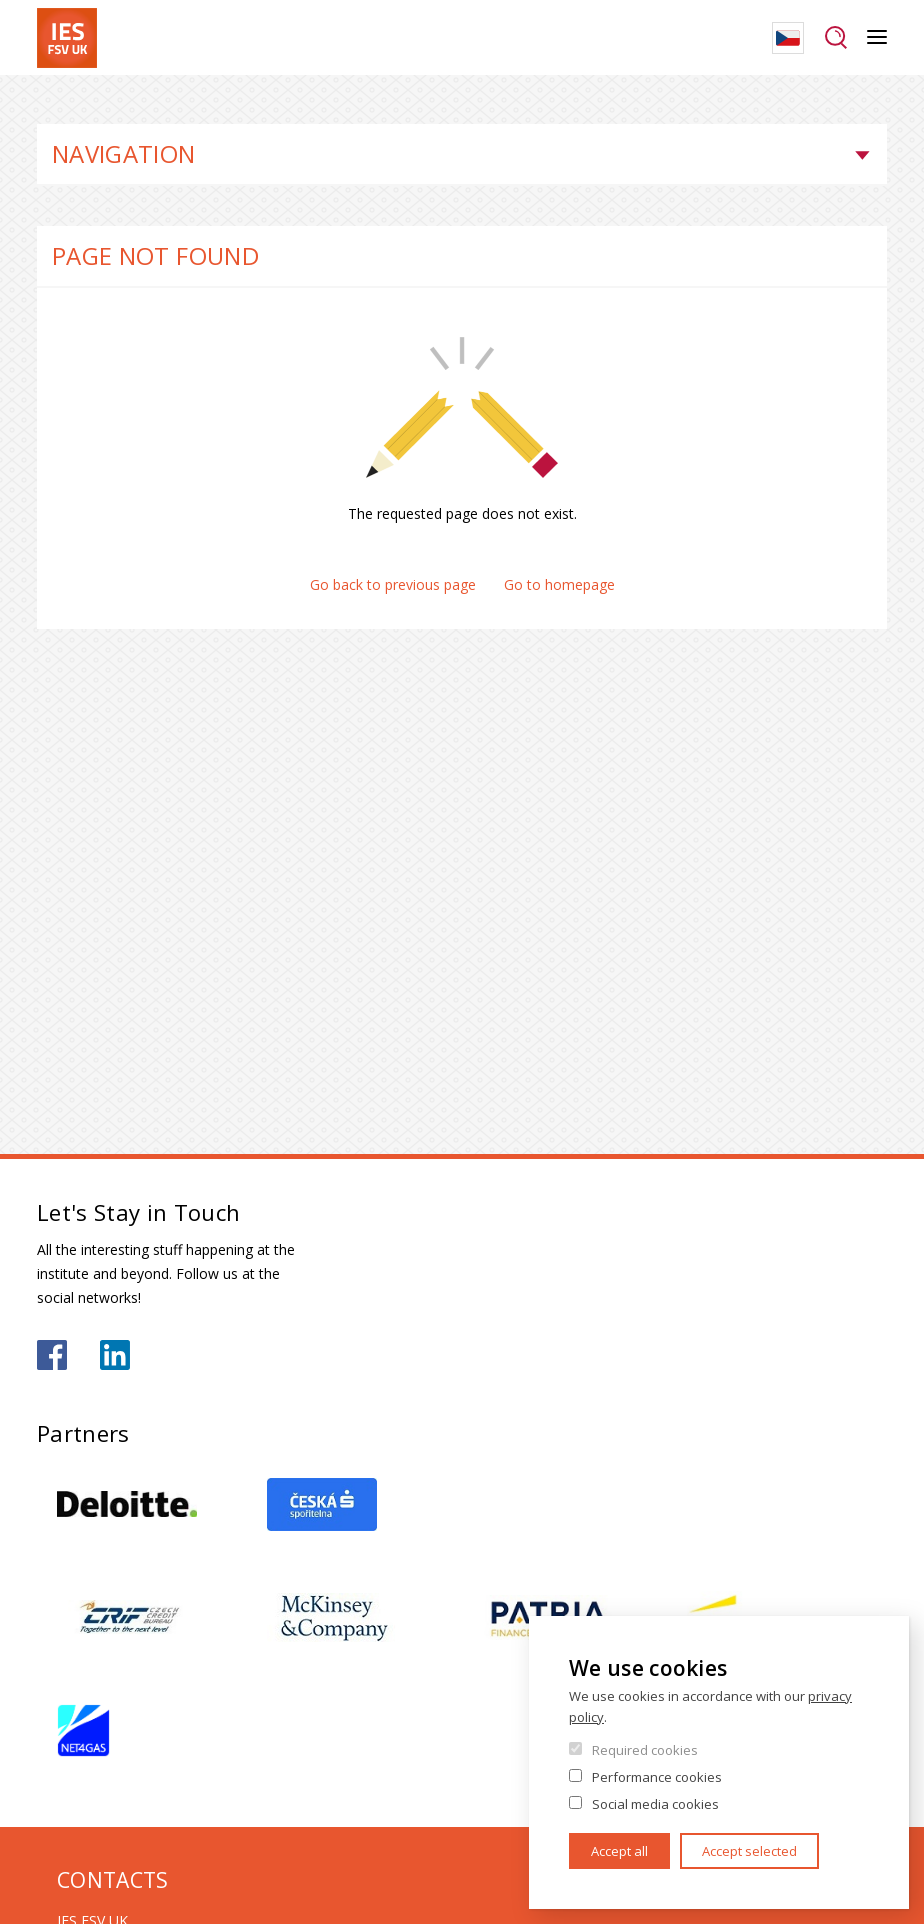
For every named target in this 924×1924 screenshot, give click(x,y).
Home (42, 99)
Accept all (619, 1851)
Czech (788, 38)
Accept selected (749, 1851)
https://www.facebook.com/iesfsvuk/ (52, 1355)
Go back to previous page (393, 584)
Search (835, 38)
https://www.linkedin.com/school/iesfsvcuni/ (115, 1355)
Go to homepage (559, 584)
